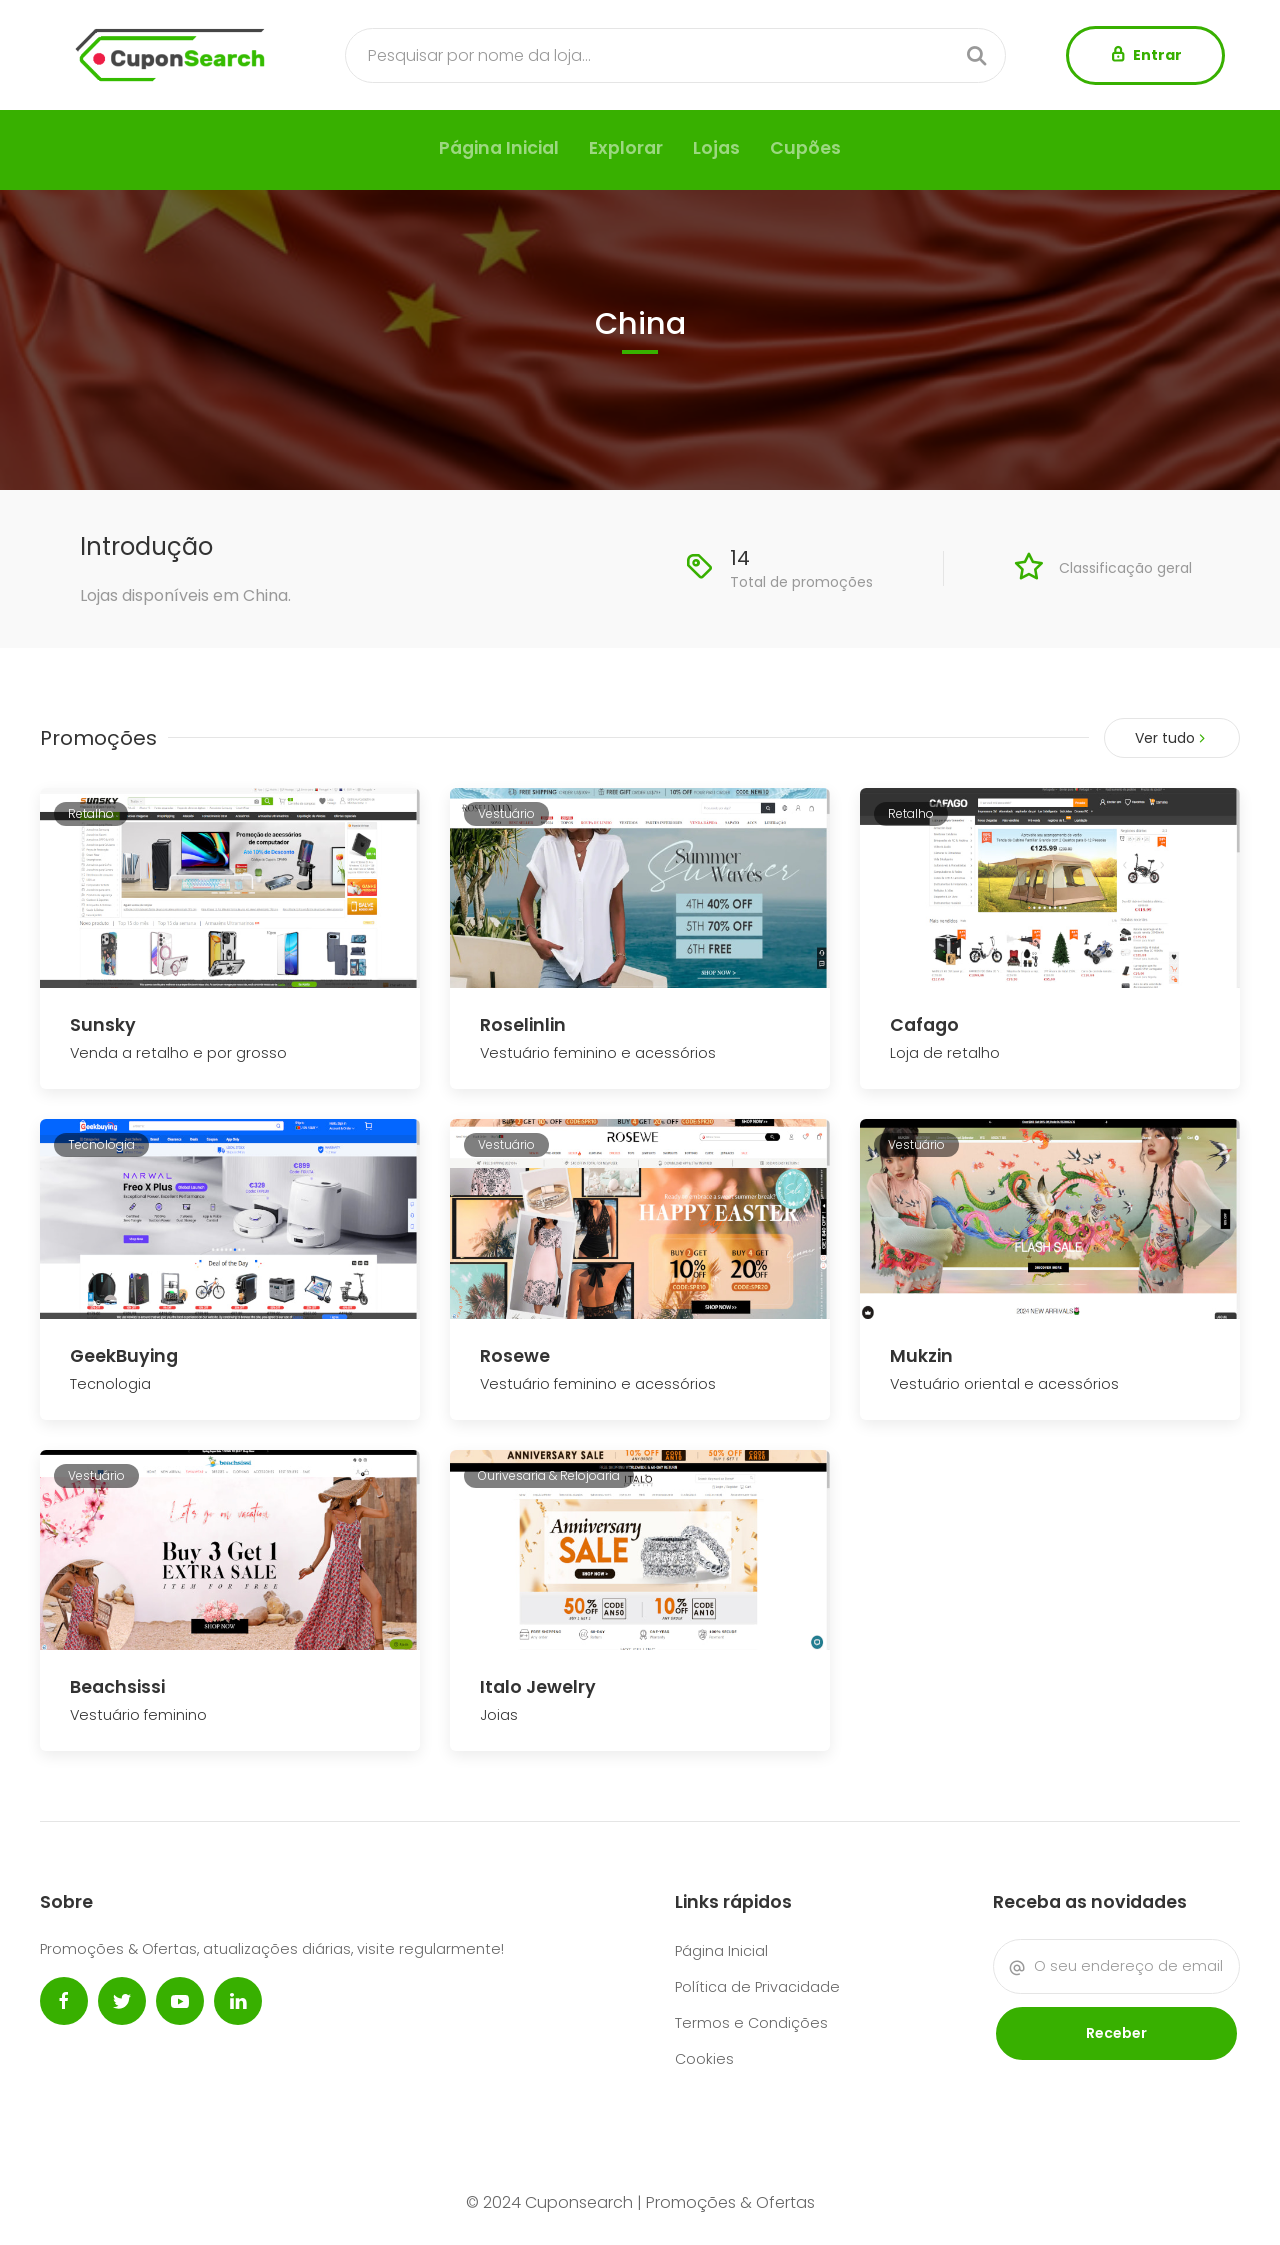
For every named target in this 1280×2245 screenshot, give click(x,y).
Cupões (805, 148)
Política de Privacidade (757, 1987)
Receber (1116, 2033)
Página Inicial (499, 148)
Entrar (1145, 55)
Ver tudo (1172, 738)
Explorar (626, 148)
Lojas (716, 148)
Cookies (704, 2059)
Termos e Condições (751, 2023)
